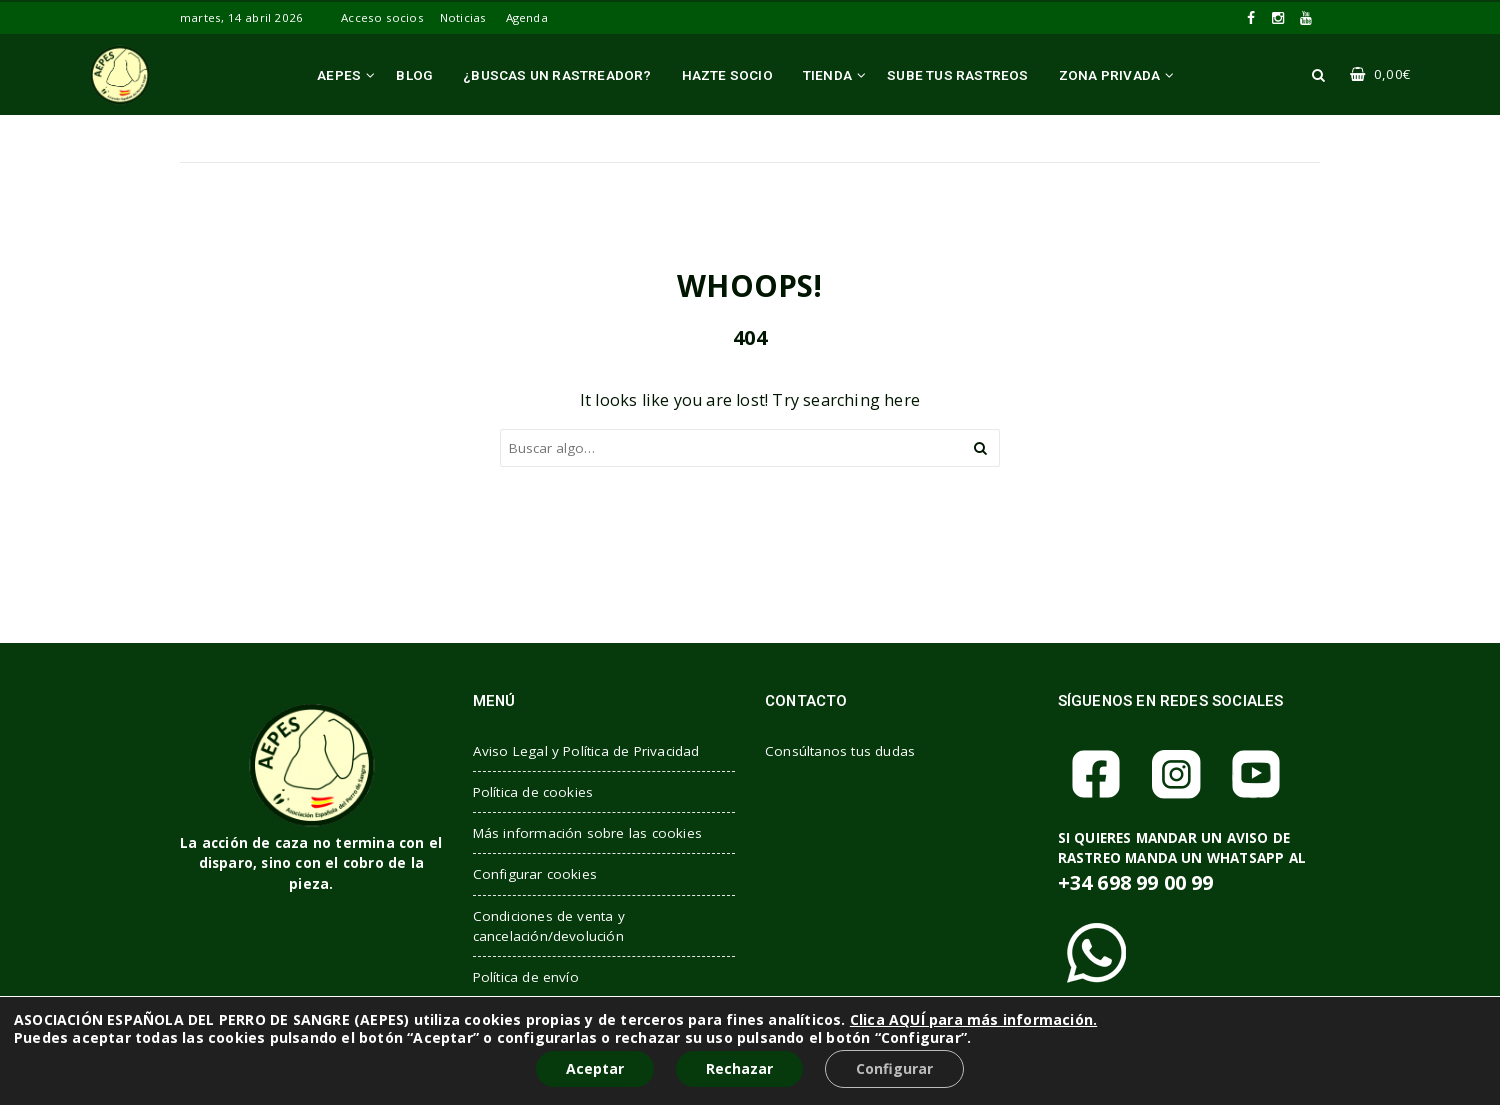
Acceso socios (382, 17)
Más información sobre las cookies (588, 833)
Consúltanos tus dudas (840, 751)
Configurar (894, 1068)
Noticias (463, 17)
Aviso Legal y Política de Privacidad (586, 751)
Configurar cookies (535, 874)
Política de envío (526, 977)
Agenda (527, 17)
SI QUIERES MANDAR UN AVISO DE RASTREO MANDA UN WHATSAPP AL (1182, 862)
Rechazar (739, 1068)
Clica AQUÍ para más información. (973, 1019)
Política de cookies (533, 792)
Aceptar (595, 1068)
